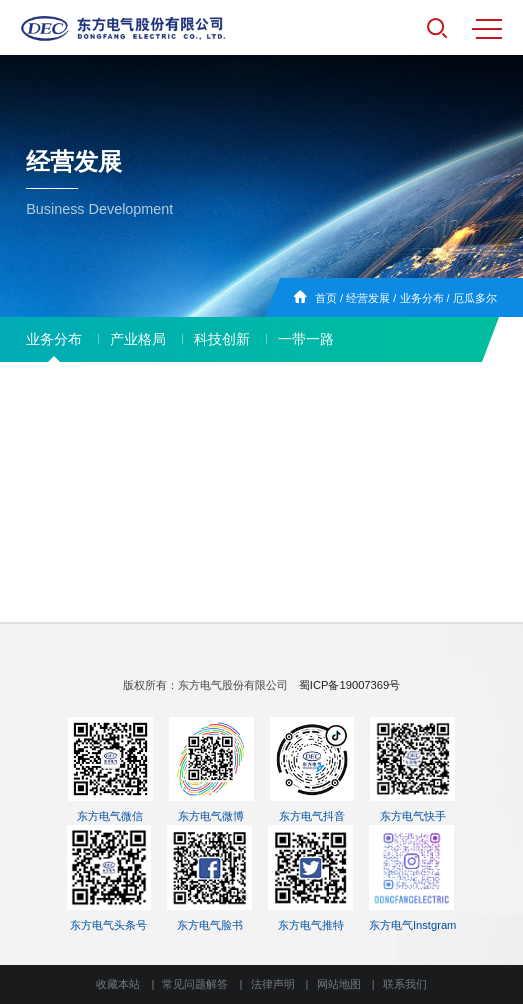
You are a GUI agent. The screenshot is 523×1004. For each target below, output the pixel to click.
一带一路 (306, 339)
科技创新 (222, 339)
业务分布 (422, 298)
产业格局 (138, 339)
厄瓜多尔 (475, 298)
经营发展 (368, 298)
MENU (487, 29)
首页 (326, 298)
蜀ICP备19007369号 (349, 685)
